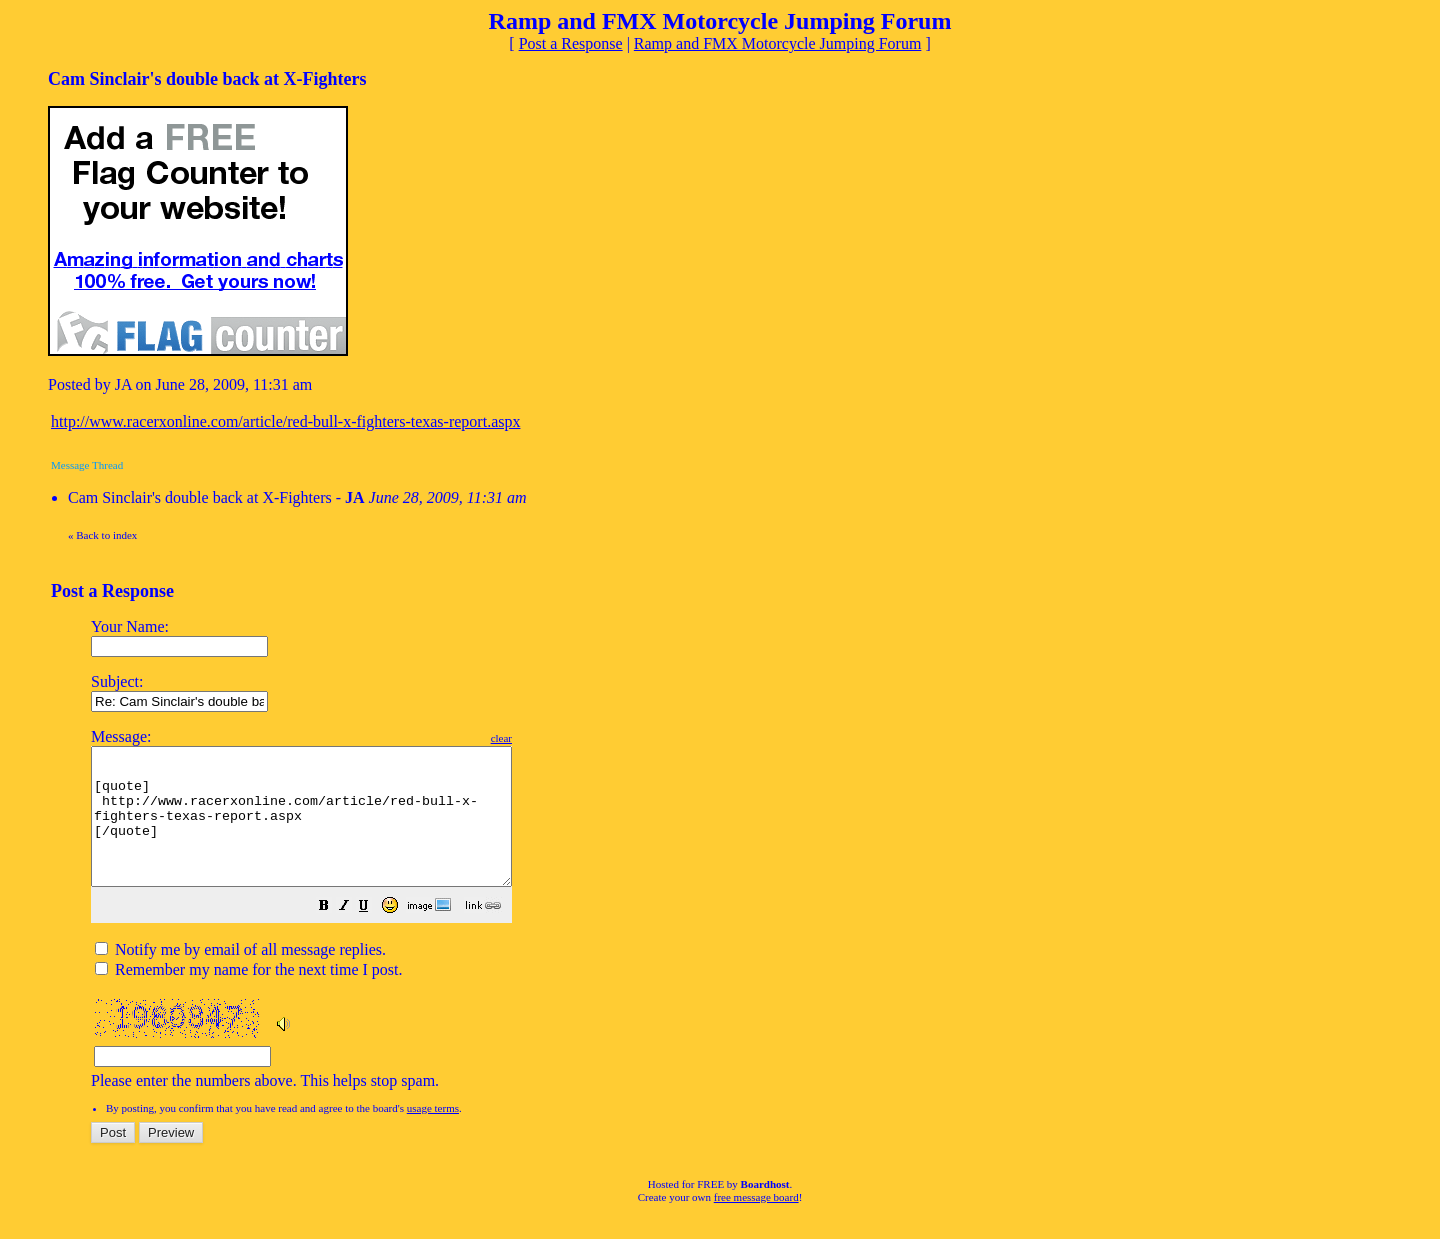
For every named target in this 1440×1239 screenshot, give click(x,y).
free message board (756, 1224)
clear (551, 738)
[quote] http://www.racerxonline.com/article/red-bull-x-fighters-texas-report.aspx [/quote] (326, 830)
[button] (374, 934)
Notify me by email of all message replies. (240, 976)
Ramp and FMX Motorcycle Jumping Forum (778, 43)
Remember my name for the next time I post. (248, 996)
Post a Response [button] (571, 43)
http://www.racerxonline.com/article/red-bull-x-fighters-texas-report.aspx (285, 421)
